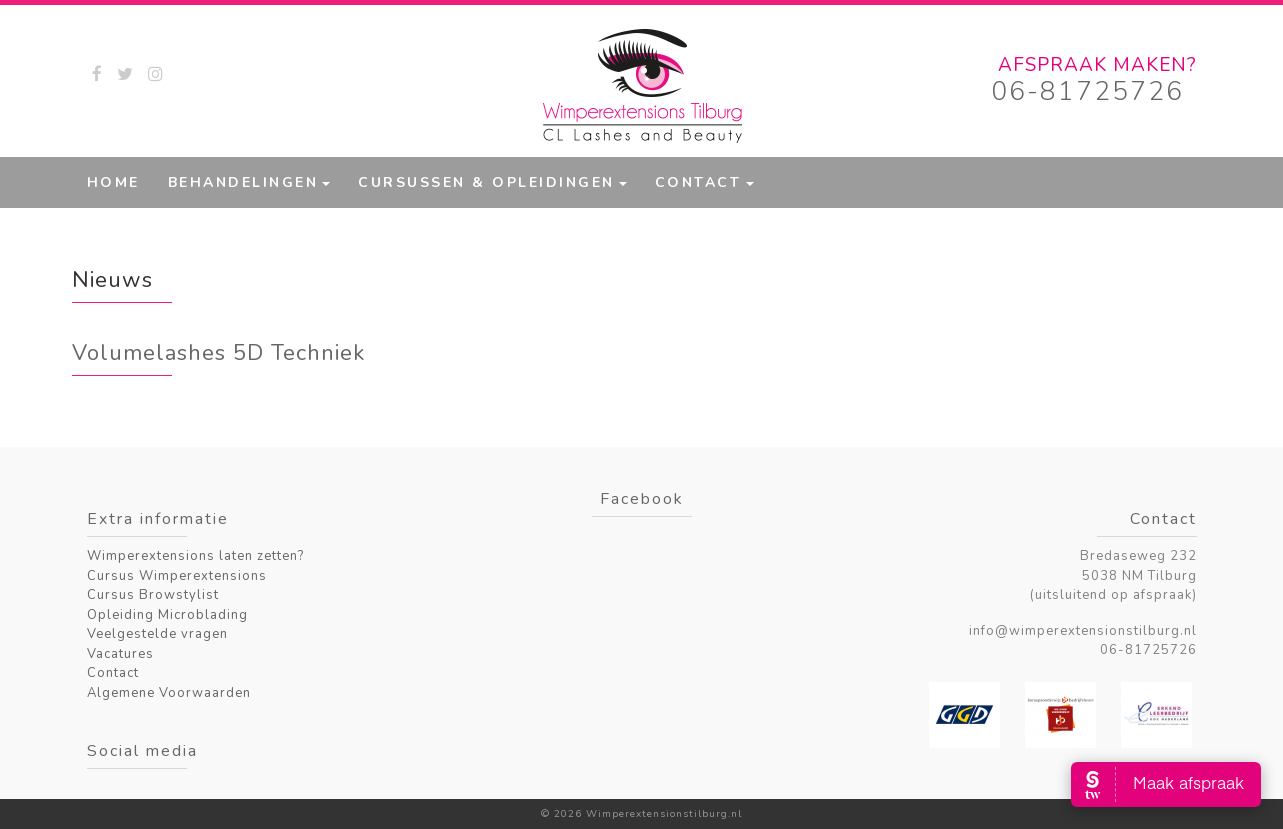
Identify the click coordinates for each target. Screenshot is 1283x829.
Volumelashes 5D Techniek (218, 353)
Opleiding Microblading (167, 615)
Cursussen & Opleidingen (486, 182)
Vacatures (120, 654)
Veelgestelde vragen (157, 634)
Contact (698, 182)
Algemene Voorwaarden (169, 693)
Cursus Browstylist (153, 595)
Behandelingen (243, 182)
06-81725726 (1087, 91)
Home (113, 182)
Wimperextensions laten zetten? (195, 556)
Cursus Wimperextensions (177, 576)
